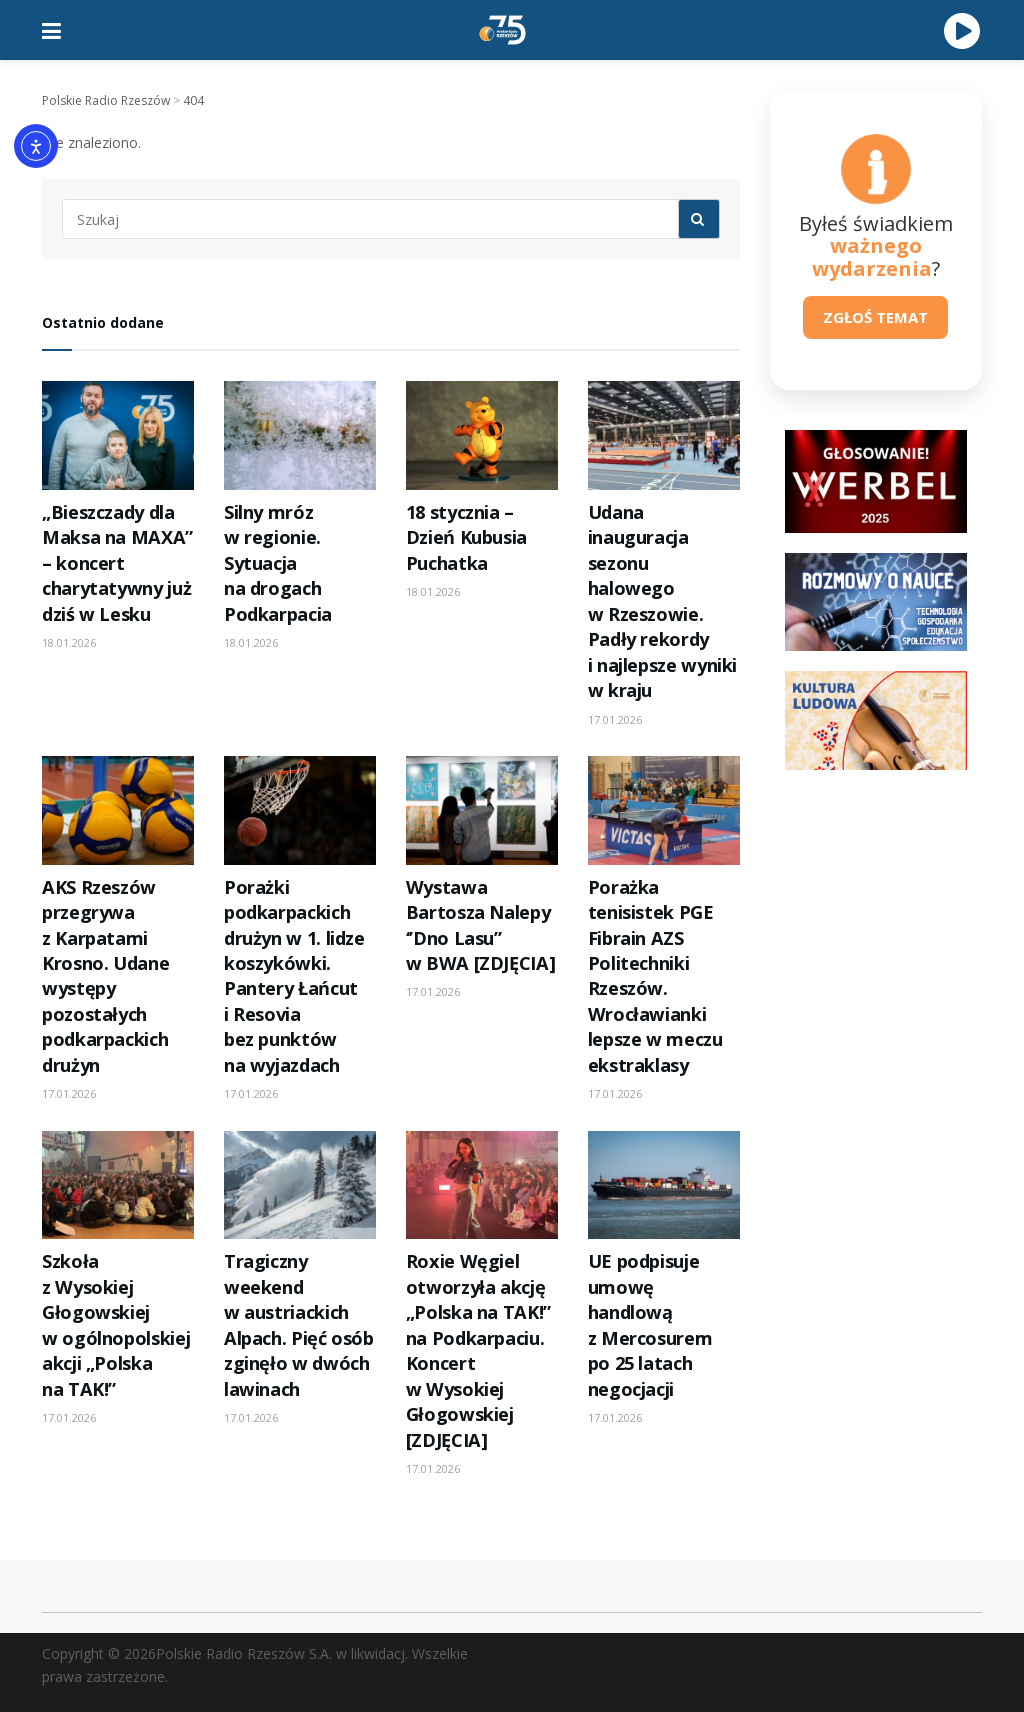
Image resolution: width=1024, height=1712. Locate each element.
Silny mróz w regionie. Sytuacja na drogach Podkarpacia (278, 563)
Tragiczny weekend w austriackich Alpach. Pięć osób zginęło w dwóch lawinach (299, 1324)
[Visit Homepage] (503, 30)
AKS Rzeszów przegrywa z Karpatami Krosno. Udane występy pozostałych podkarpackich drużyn (105, 976)
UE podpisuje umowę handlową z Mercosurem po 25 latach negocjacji (650, 1324)
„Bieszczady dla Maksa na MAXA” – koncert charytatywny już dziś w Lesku (117, 563)
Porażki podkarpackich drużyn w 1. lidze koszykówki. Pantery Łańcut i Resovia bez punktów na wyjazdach (294, 976)
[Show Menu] (51, 30)
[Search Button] (699, 219)
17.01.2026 (615, 719)
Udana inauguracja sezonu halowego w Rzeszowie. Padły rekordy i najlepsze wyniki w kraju (662, 601)
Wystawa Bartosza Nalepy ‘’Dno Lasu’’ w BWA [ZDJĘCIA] (481, 925)
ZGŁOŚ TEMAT (875, 317)
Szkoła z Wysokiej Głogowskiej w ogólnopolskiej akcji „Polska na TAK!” (116, 1324)
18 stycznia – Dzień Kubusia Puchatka (466, 537)
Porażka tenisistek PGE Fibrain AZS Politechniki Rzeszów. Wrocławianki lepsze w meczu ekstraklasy (655, 976)
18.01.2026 (69, 642)
